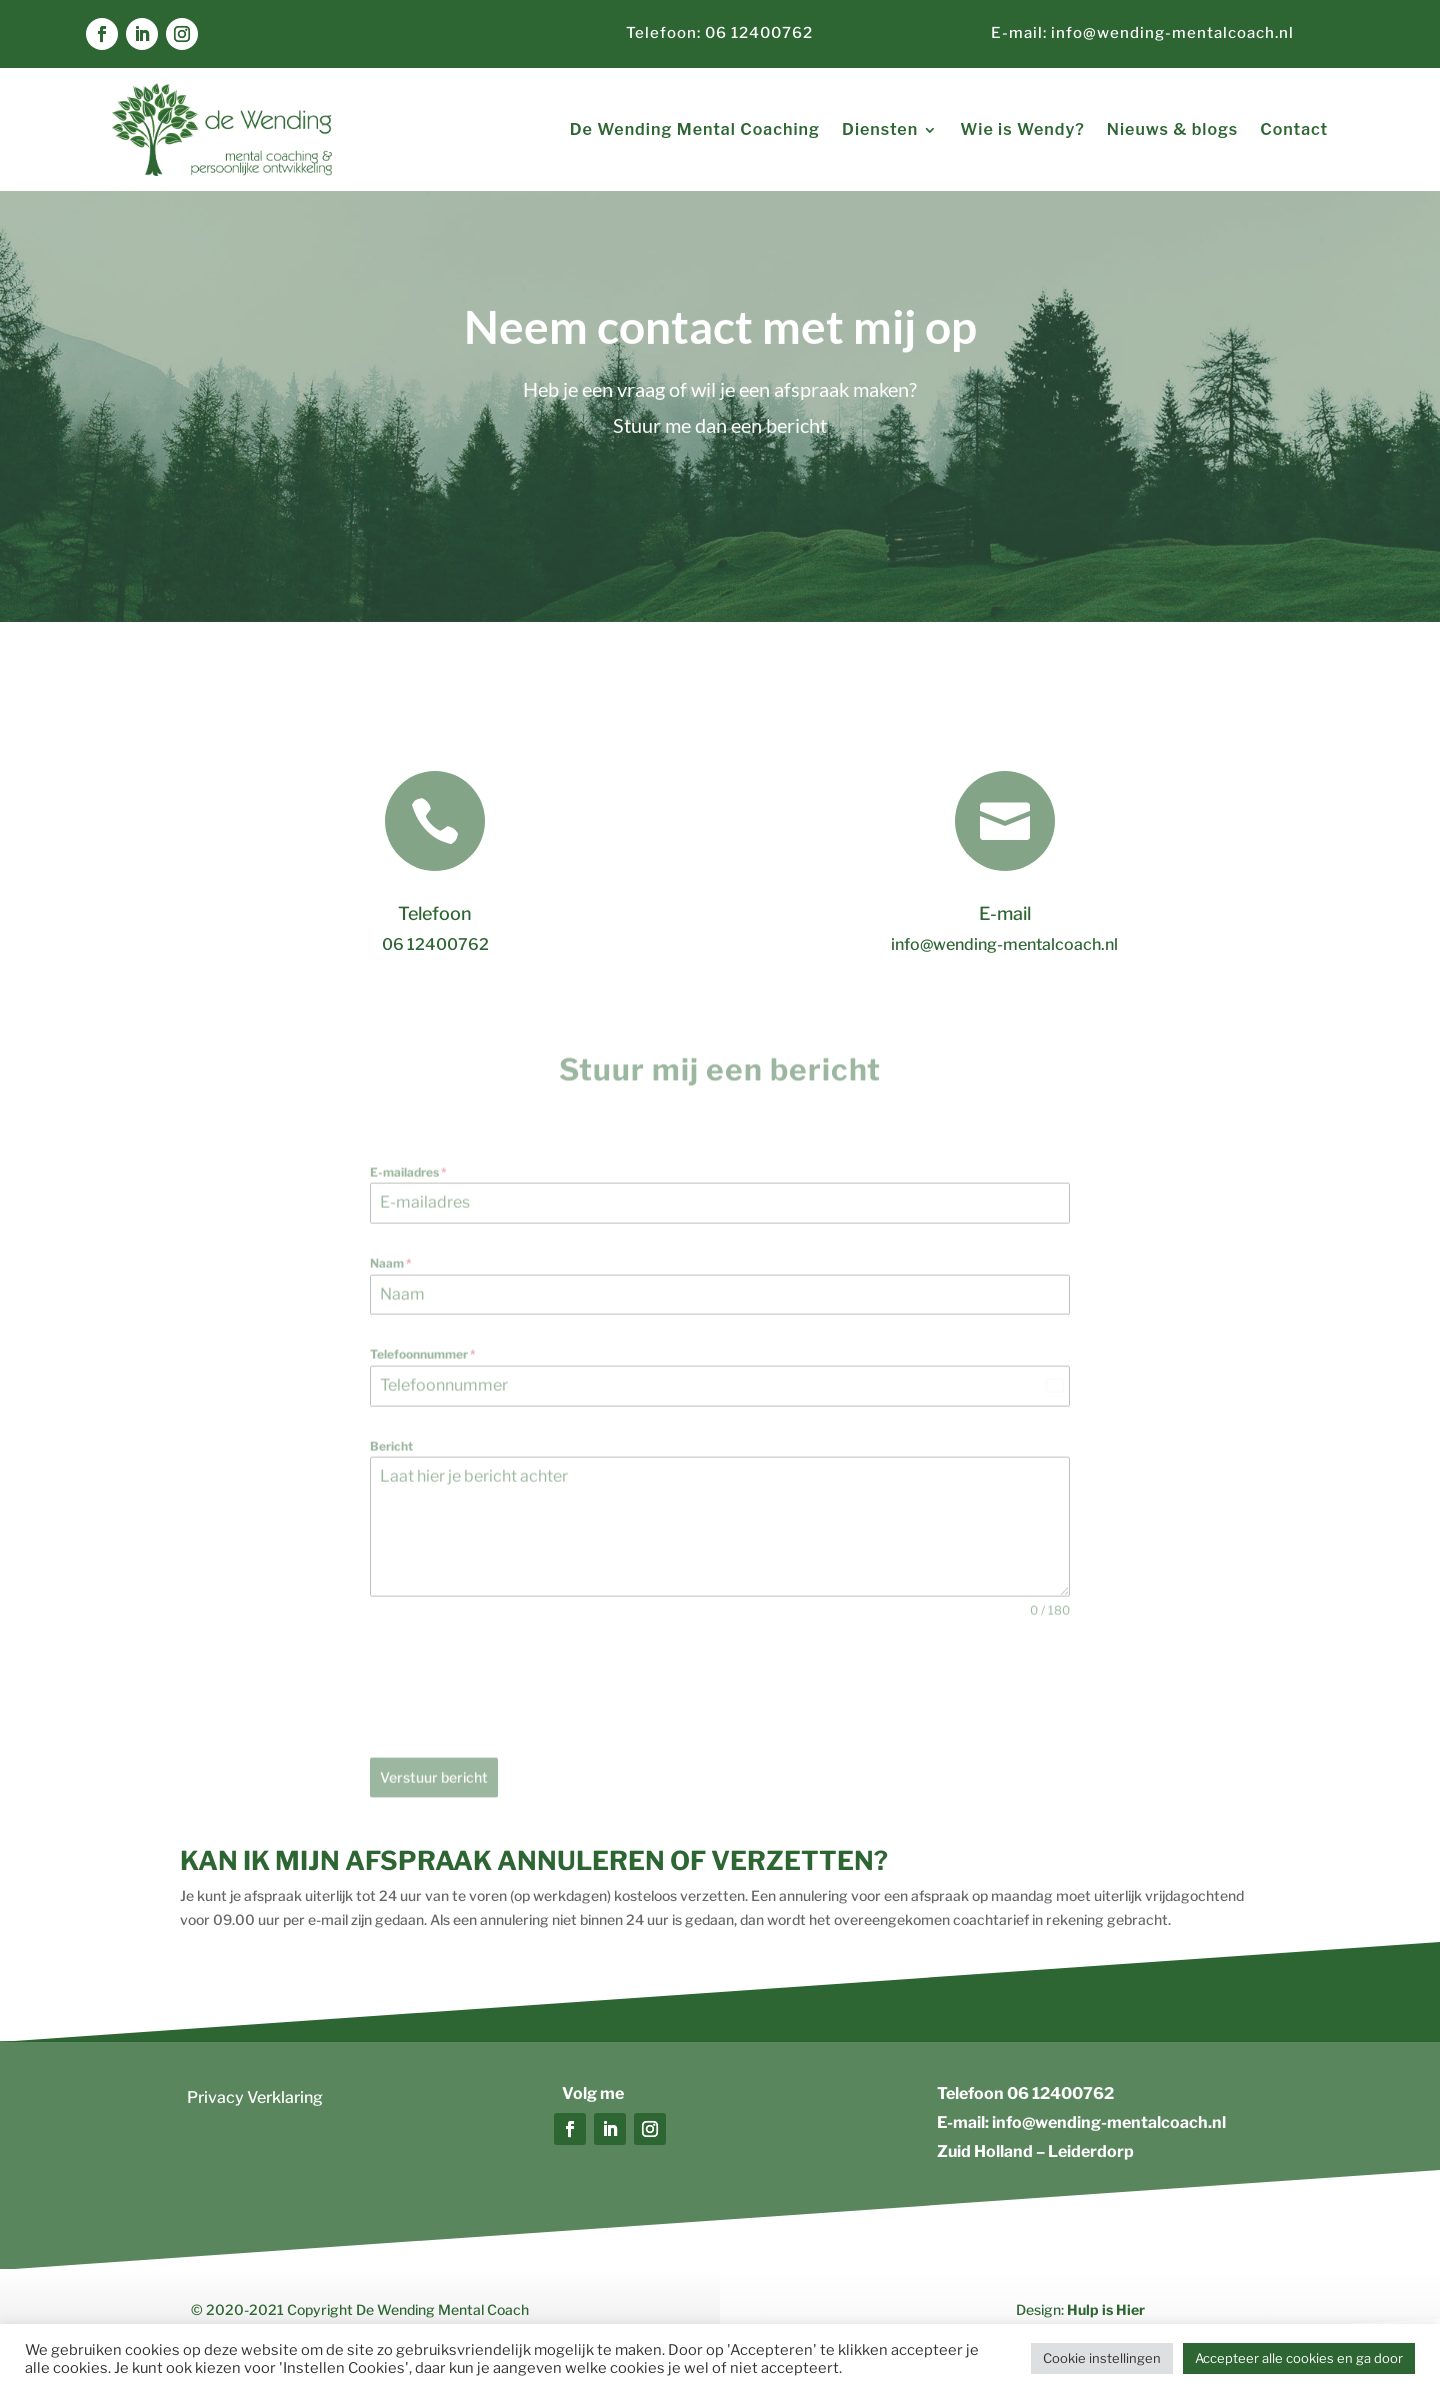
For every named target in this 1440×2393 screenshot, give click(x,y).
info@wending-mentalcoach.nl (1170, 33)
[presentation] (522, 1707)
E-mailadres (408, 1190)
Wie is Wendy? (1022, 129)
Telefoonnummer (423, 1372)
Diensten (880, 129)
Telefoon (435, 913)
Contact (1294, 129)
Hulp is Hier (1106, 2309)
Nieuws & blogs (1172, 129)
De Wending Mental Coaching (695, 129)
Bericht (391, 1463)
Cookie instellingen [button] (1102, 2358)
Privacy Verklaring (255, 2097)
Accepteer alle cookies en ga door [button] (1299, 2358)
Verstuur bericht (434, 1795)
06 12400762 (1060, 2093)
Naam (391, 1281)
